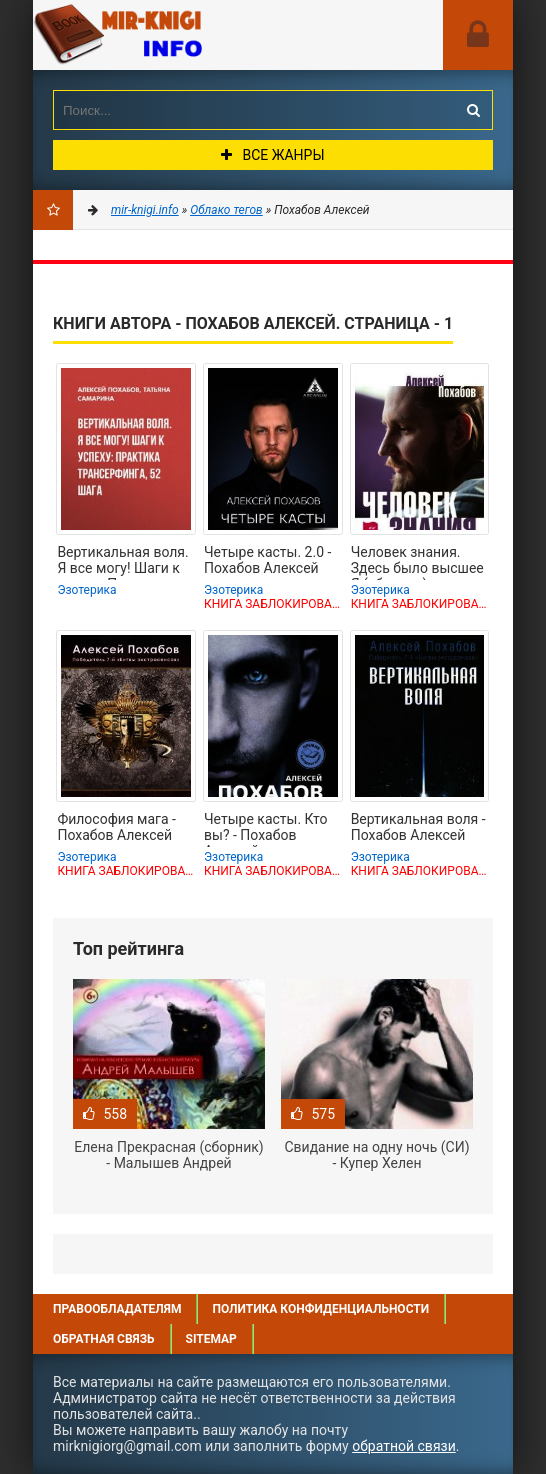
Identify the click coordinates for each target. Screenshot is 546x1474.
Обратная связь (104, 1339)
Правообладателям (117, 1309)
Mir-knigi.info (183, 35)
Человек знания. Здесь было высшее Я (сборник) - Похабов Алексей (417, 562)
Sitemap (211, 1339)
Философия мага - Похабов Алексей (116, 827)
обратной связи (404, 1446)
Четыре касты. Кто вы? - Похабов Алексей (266, 829)
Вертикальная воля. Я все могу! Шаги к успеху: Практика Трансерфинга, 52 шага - (122, 562)
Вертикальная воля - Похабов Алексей (418, 827)
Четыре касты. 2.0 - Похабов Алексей (267, 560)
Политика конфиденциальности (320, 1309)
